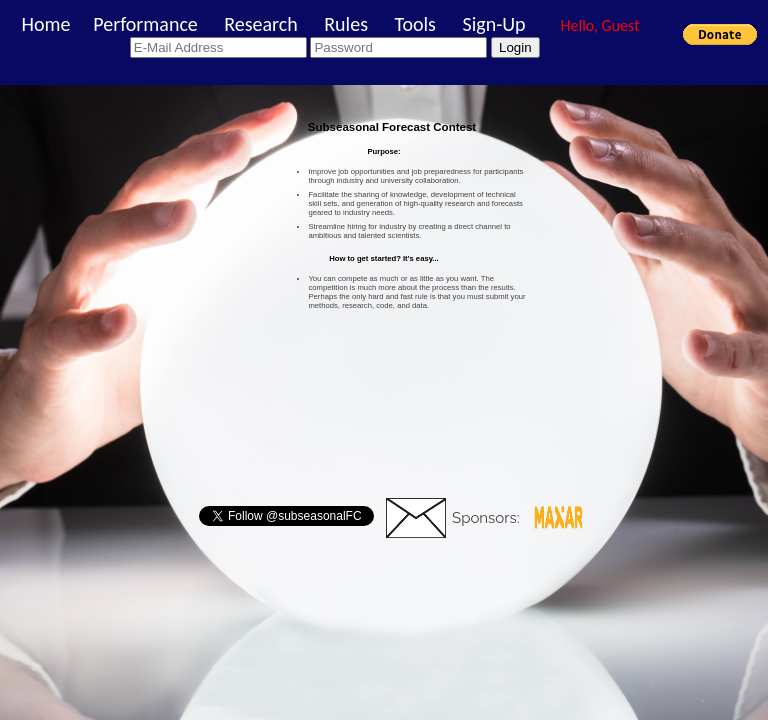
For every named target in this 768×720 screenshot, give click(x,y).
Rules (346, 24)
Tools (414, 24)
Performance (145, 24)
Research (260, 24)
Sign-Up (493, 24)
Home (45, 24)
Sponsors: (486, 518)
